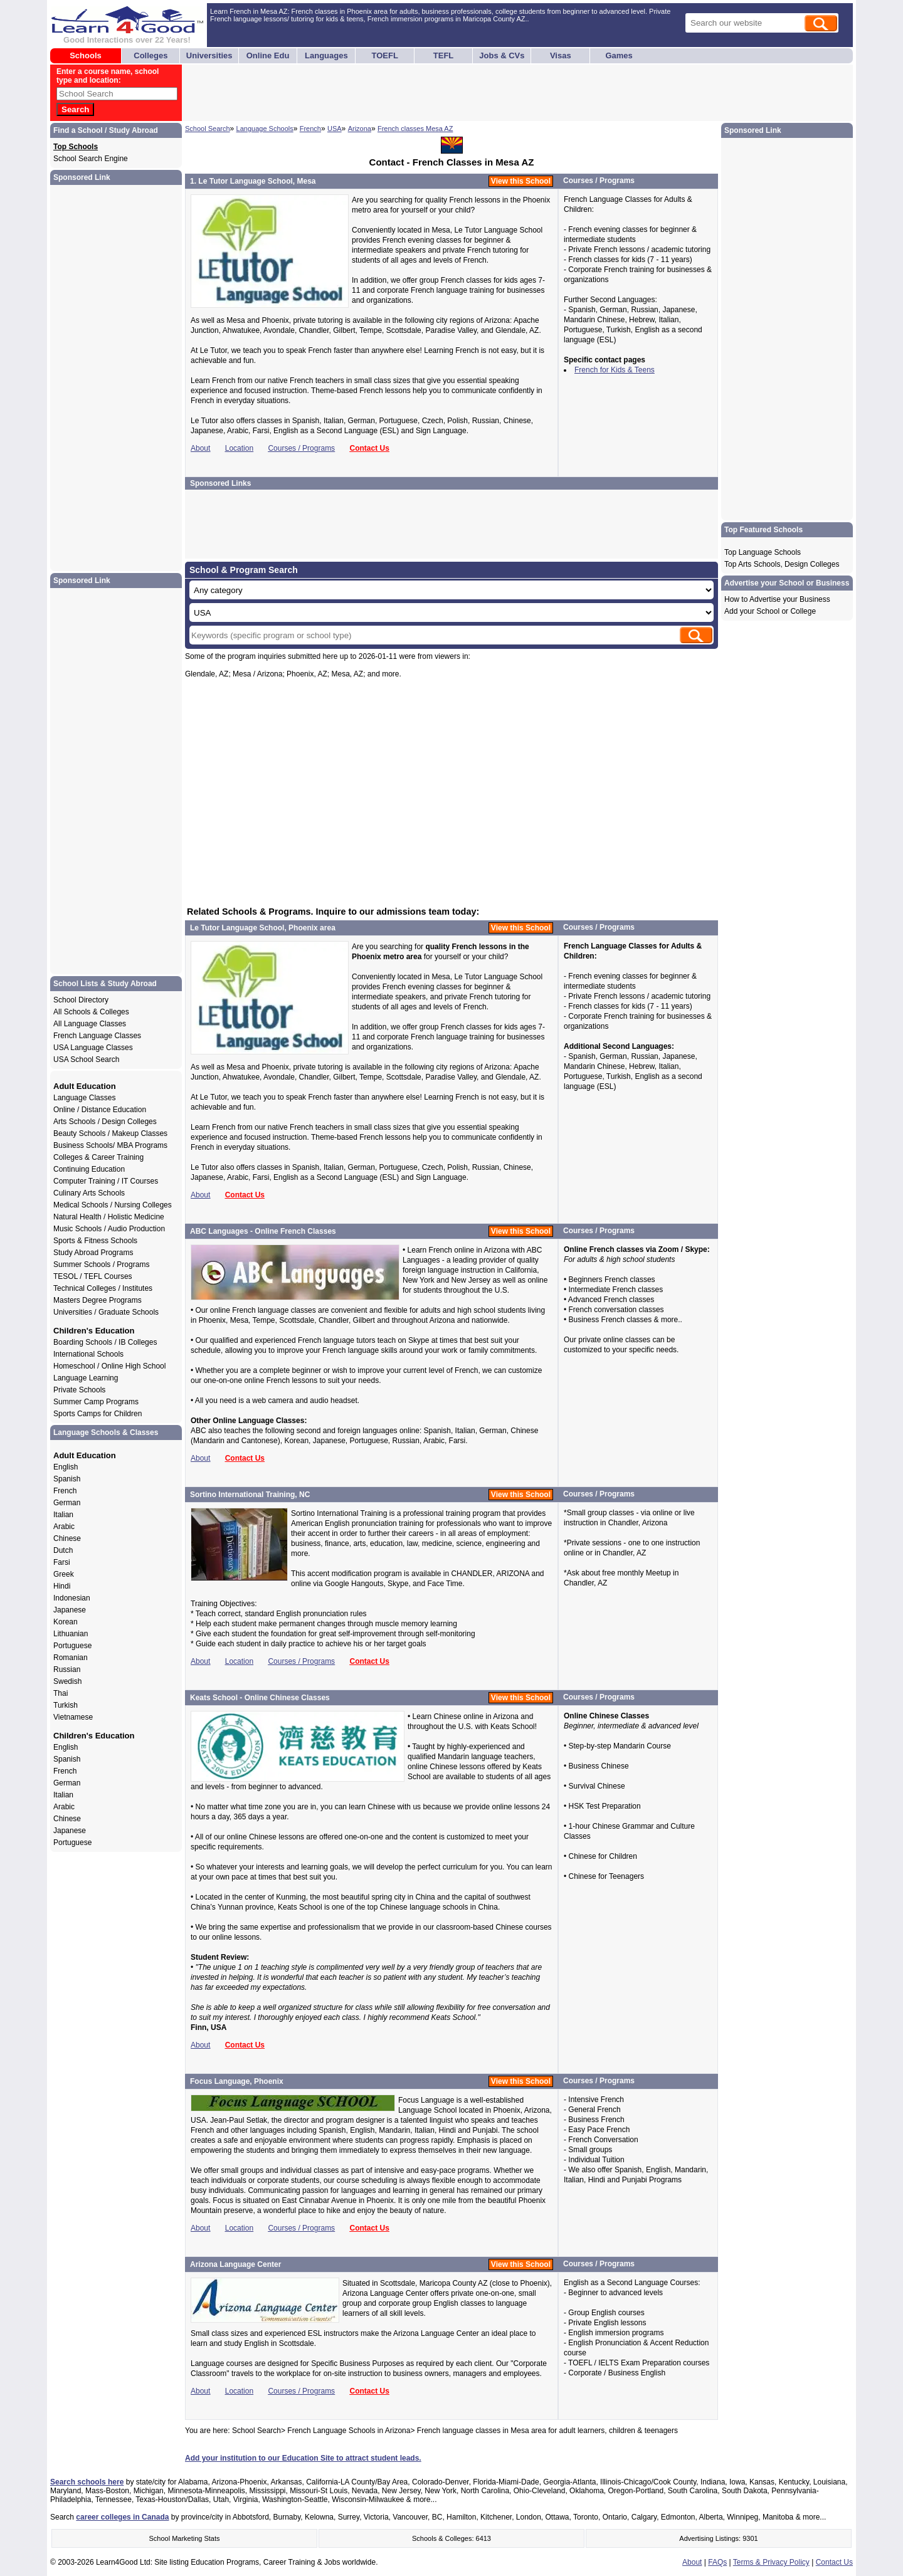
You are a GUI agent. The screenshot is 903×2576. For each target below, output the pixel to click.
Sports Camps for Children (97, 1413)
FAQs (717, 2562)
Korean (65, 1621)
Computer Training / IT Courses (105, 1181)
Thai (60, 1693)
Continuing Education (89, 1169)
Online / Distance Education (99, 1109)
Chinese (67, 1538)
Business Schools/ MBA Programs (110, 1145)
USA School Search (86, 1059)
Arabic (64, 1526)
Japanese (69, 1610)
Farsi (61, 1562)
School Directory (80, 1000)
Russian (66, 1669)
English (65, 1467)
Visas (560, 55)
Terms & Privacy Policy (771, 2562)
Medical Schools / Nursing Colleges (112, 1205)
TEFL (443, 55)
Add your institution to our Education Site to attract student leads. (303, 2458)
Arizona (359, 128)
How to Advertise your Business (777, 599)
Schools (86, 55)
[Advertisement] (412, 93)
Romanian (70, 1657)
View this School (521, 181)
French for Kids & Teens (614, 369)
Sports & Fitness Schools (95, 1240)
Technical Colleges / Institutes (102, 1288)
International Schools (88, 1354)
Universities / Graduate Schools (106, 1312)
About (200, 448)
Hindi (61, 1586)
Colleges (150, 55)
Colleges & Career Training (98, 1157)
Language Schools (264, 128)
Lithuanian (70, 1633)
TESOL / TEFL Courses (92, 1276)
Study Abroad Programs (93, 1252)
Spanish (66, 1479)
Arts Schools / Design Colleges (105, 1121)
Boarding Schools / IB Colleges (105, 1342)
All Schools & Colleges (91, 1011)
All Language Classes (89, 1023)
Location (239, 448)
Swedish (67, 1681)
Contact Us (369, 448)
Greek (63, 1574)
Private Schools (79, 1389)
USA (334, 128)
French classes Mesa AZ (415, 128)
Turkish (65, 1705)
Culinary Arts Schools (89, 1193)
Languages (326, 55)
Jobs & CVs (501, 55)
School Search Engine (90, 158)
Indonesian (71, 1598)
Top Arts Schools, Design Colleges (781, 564)
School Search (207, 128)
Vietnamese (73, 1717)
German (66, 1502)
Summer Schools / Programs (101, 1264)
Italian (63, 1514)
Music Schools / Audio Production (109, 1228)
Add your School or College (770, 611)
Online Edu (268, 55)
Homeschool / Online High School (109, 1366)
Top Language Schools (762, 552)
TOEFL (385, 55)
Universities (209, 55)
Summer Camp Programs (96, 1401)
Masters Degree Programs (97, 1300)
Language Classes (84, 1097)
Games (618, 55)
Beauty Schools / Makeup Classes (110, 1133)
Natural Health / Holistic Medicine (108, 1216)
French (310, 128)
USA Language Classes (93, 1047)
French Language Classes (97, 1035)
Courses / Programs (301, 448)
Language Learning (85, 1378)
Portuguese (72, 1645)
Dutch (63, 1550)
